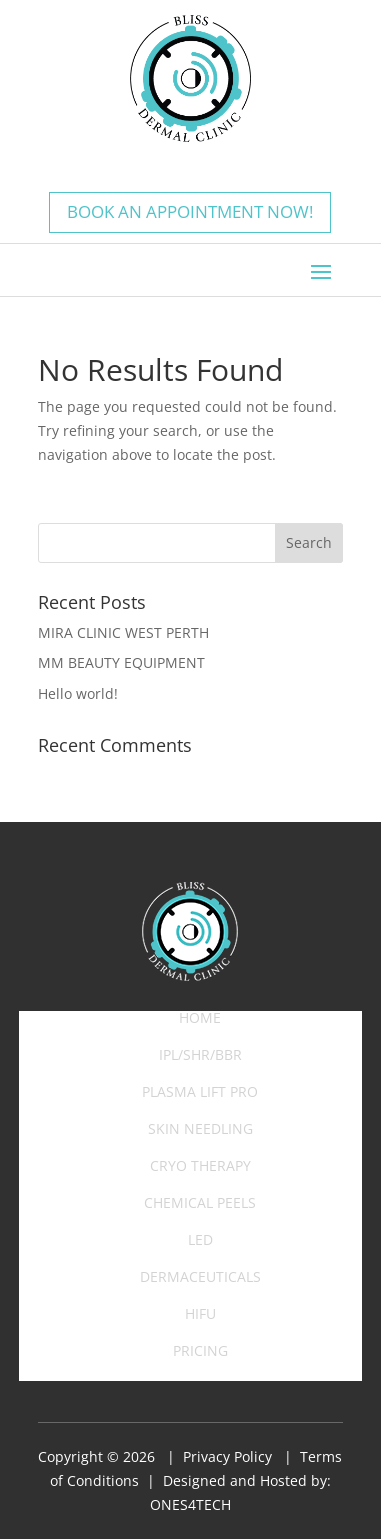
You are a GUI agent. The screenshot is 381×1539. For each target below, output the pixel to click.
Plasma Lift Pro (200, 1093)
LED (200, 1241)
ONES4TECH (190, 1504)
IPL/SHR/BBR (200, 1056)
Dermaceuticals (200, 1278)
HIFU (200, 1315)
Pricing (200, 1352)
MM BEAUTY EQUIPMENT (121, 662)
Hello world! (78, 693)
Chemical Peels (200, 1204)
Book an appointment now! (190, 211)
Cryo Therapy (200, 1167)
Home (200, 1019)
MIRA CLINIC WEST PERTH (123, 632)
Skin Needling (200, 1130)
